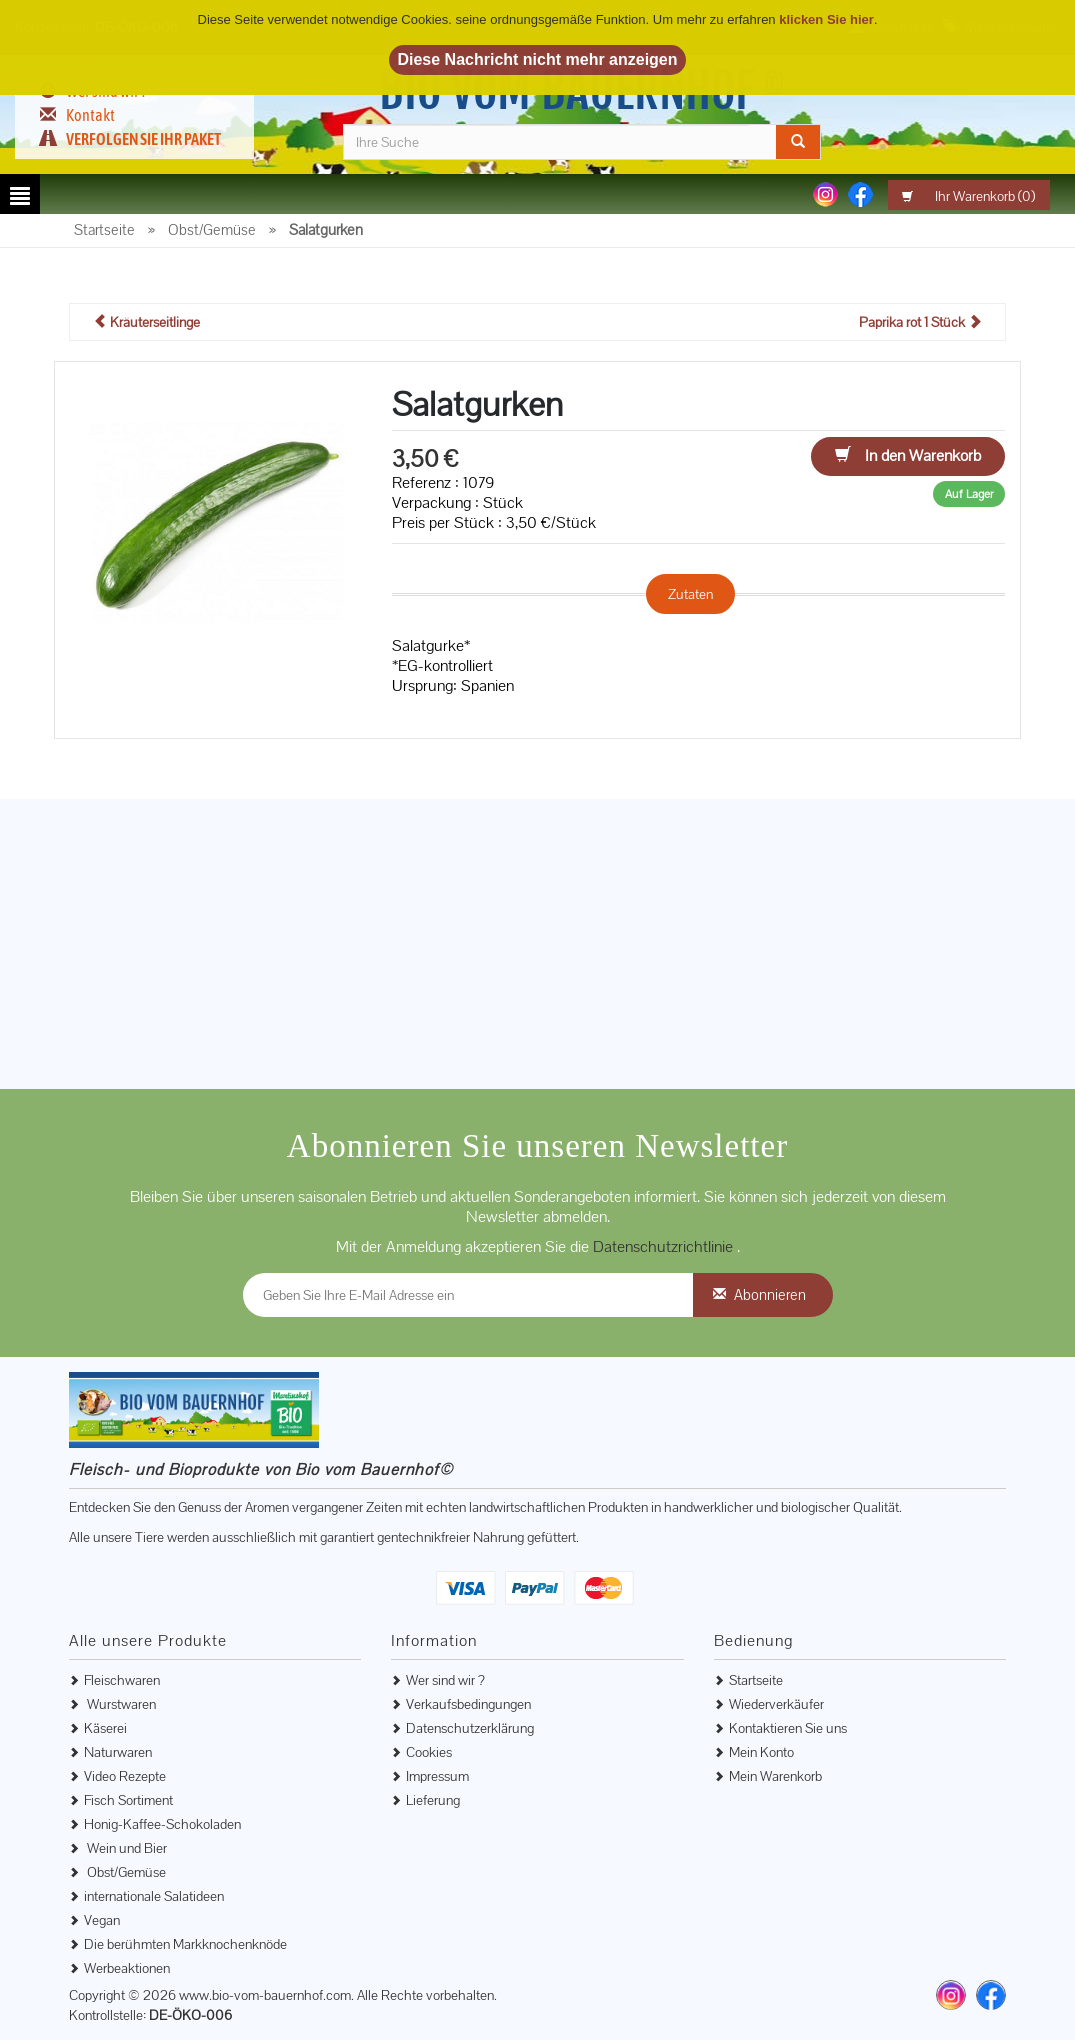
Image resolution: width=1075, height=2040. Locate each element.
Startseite (756, 1680)
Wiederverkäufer (776, 1704)
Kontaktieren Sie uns (788, 1728)
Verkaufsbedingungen (468, 1704)
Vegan (102, 1920)
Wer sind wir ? (445, 1680)
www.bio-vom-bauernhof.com (265, 1995)
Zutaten (690, 594)
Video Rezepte (125, 1776)
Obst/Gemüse (125, 1872)
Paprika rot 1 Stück (920, 322)
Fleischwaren (122, 1680)
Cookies (429, 1752)
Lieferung (433, 1800)
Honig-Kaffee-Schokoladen (162, 1824)
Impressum (437, 1776)
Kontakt (90, 115)
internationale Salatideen (154, 1896)
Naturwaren (118, 1752)
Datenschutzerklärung (470, 1728)
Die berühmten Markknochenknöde (185, 1944)
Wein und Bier (125, 1848)
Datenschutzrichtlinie (665, 1246)
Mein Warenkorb (775, 1776)
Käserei (105, 1728)
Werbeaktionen (127, 1968)
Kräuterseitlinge (146, 322)
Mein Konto (761, 1752)
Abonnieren (770, 1294)
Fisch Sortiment (128, 1800)
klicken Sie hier (826, 19)
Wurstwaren (120, 1704)
